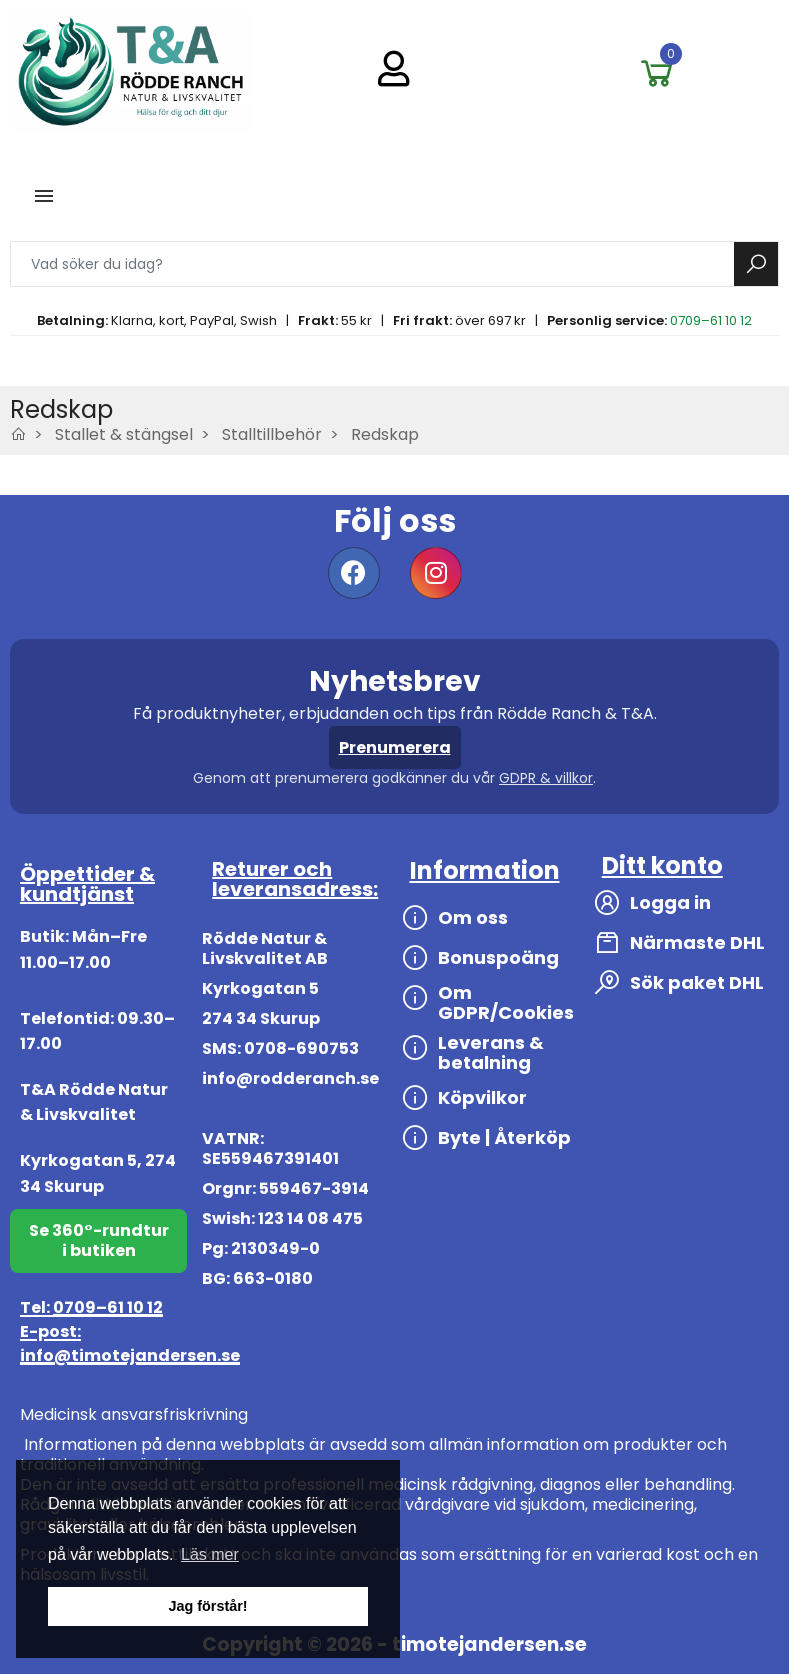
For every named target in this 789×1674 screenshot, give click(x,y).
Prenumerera (395, 747)
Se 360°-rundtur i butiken (99, 1240)
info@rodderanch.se (290, 1078)
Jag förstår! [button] (207, 1606)
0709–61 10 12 (711, 320)
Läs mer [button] (210, 1554)
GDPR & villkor (546, 778)
